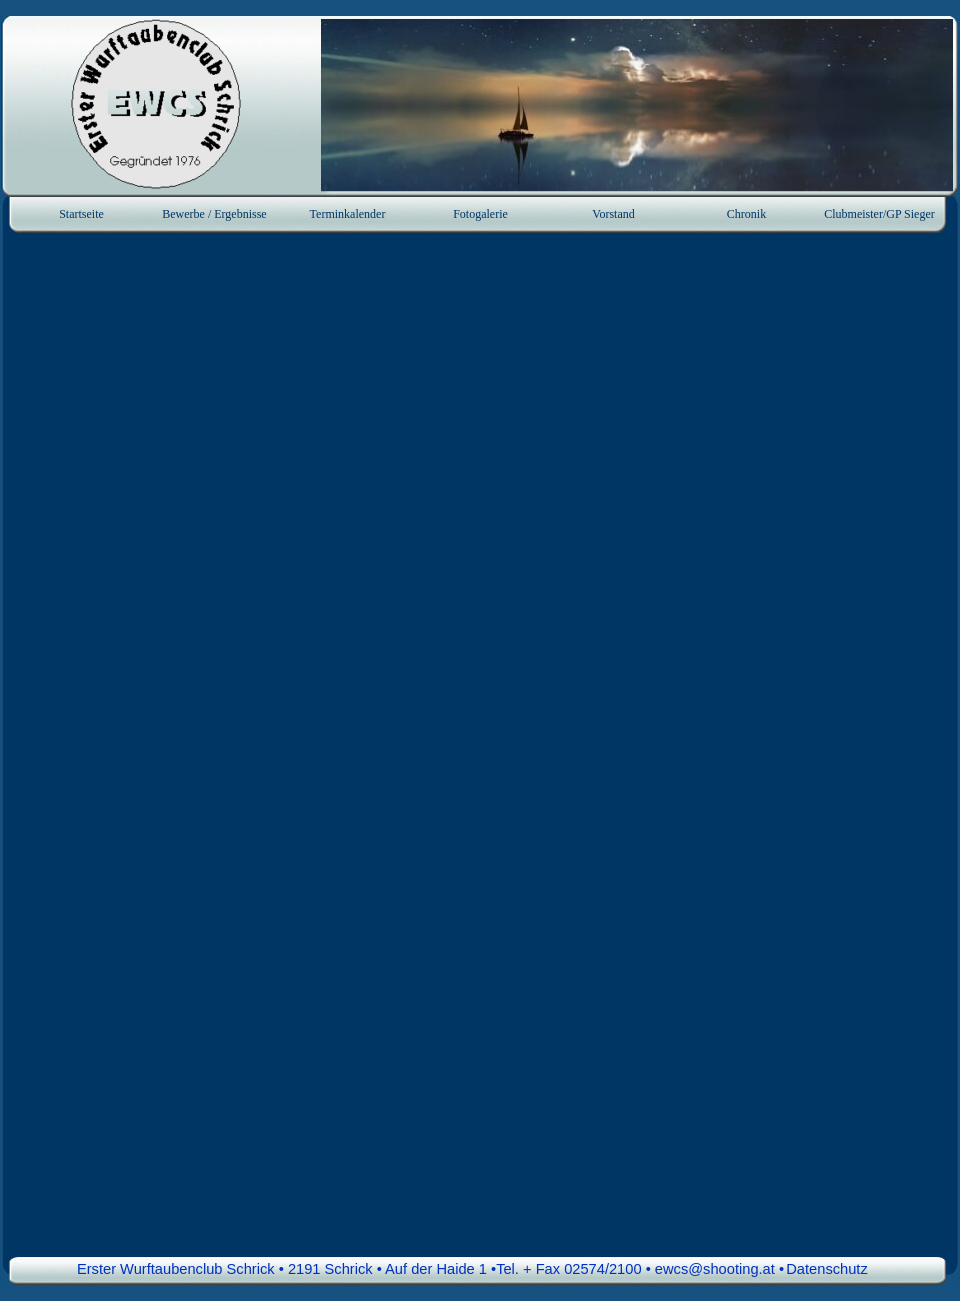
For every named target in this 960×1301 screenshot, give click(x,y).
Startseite (81, 214)
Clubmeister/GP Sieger (879, 214)
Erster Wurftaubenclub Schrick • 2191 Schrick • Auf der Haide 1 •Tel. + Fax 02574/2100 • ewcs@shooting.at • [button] (430, 1269)
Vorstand (613, 214)
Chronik (746, 214)
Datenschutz (826, 1269)
